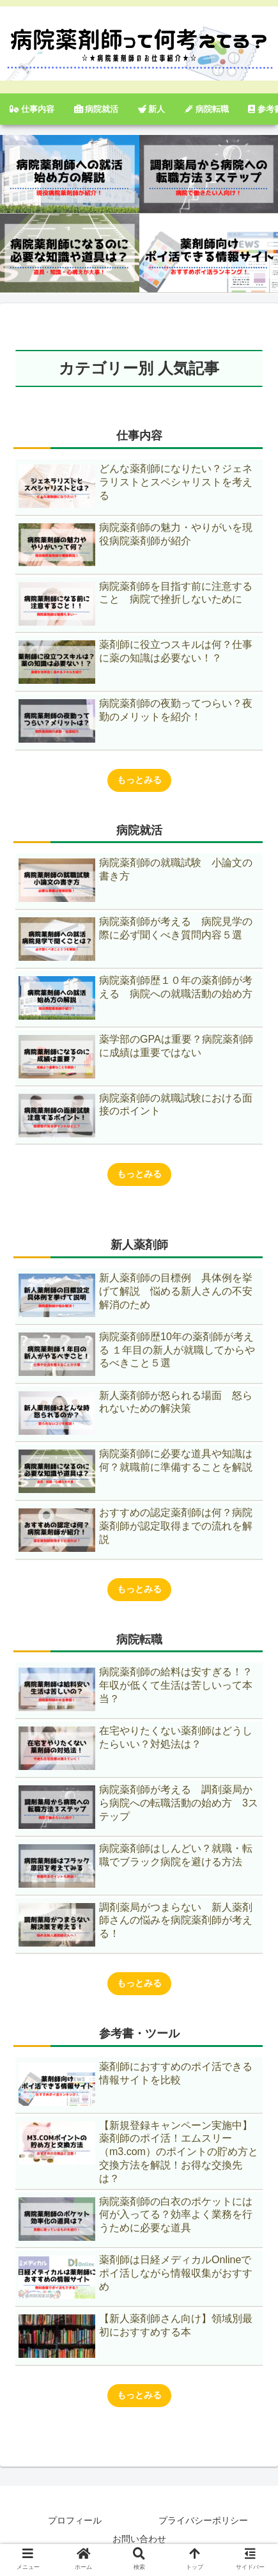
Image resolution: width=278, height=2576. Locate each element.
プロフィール (75, 2520)
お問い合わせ (139, 2539)
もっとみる (139, 780)
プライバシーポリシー (203, 2520)
